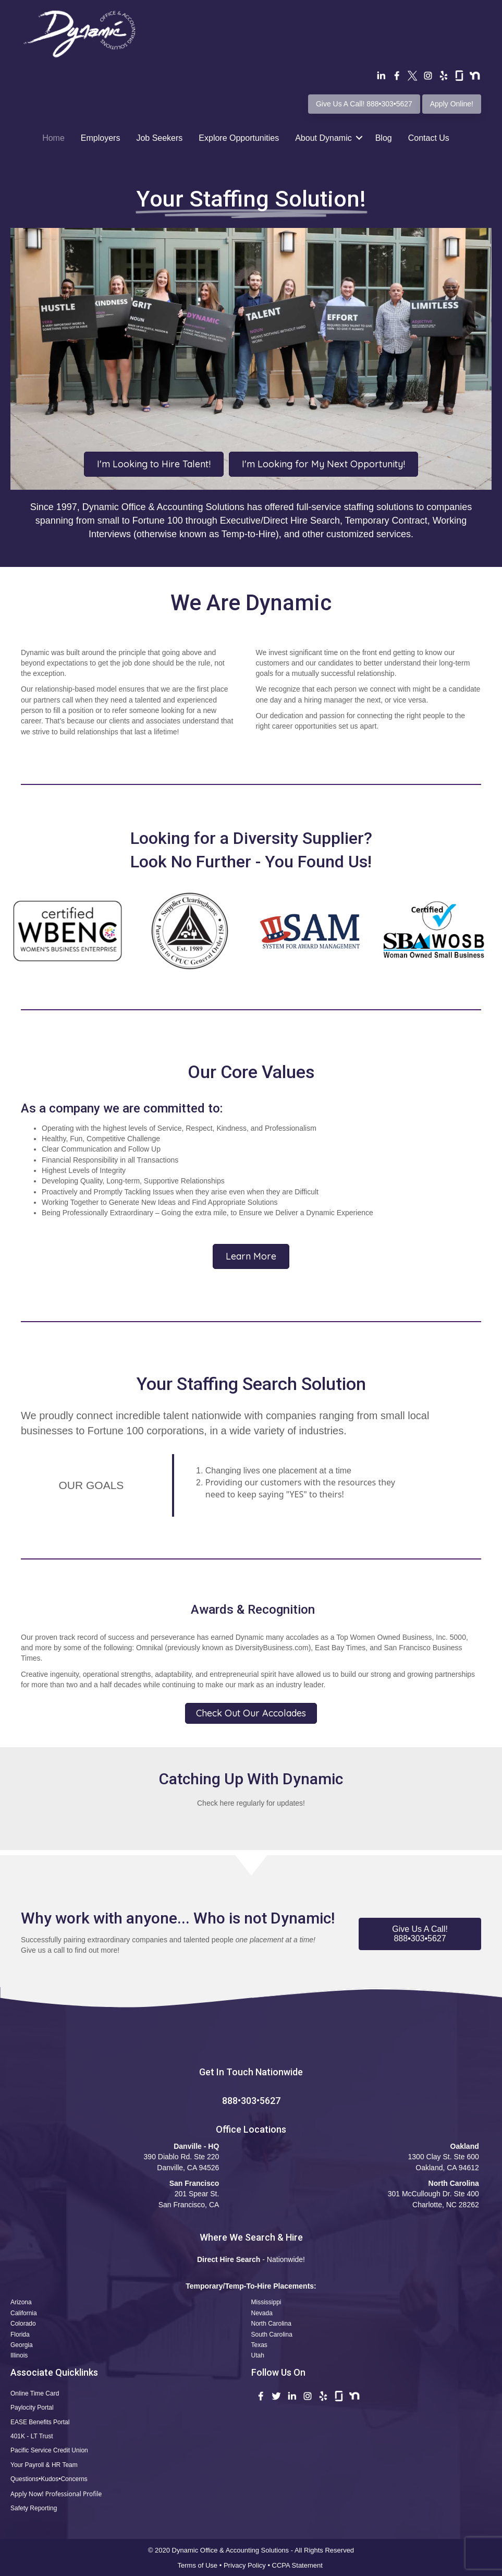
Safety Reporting (33, 2508)
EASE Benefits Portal (39, 2422)
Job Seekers (159, 138)
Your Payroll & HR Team (44, 2465)
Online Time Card (34, 2393)
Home (53, 138)
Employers (100, 138)
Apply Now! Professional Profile (56, 2493)
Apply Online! (451, 104)
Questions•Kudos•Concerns (49, 2479)
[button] (420, 1934)
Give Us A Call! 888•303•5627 (364, 104)
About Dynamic (323, 138)
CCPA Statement (298, 2565)
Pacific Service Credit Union (49, 2450)
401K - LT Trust (31, 2436)
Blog (383, 138)
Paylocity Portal (32, 2407)
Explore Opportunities (239, 138)
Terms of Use (198, 2565)
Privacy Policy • (248, 2565)
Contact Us (428, 138)
